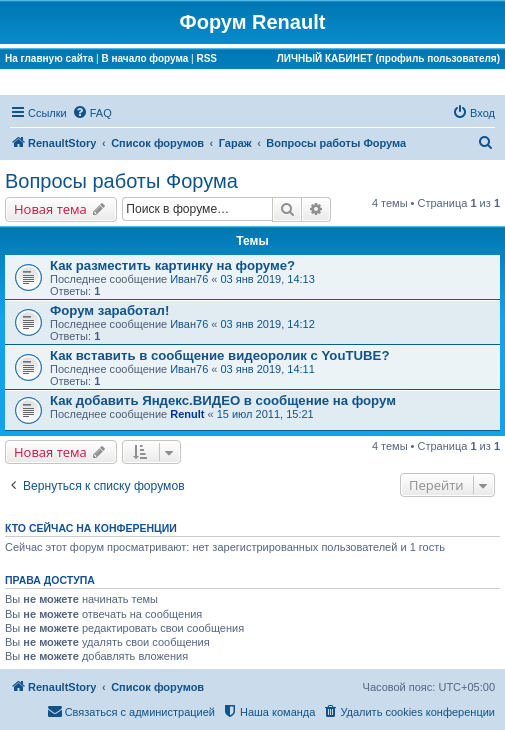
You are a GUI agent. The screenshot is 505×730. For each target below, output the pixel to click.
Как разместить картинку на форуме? (172, 265)
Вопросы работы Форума (121, 181)
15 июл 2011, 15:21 (265, 414)
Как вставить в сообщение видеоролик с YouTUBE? (219, 355)
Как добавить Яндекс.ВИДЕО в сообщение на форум (223, 400)
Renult (187, 414)
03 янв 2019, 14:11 (268, 369)
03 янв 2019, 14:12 (268, 324)
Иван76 (189, 279)
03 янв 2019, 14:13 (268, 279)
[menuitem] (92, 113)
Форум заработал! (109, 310)
